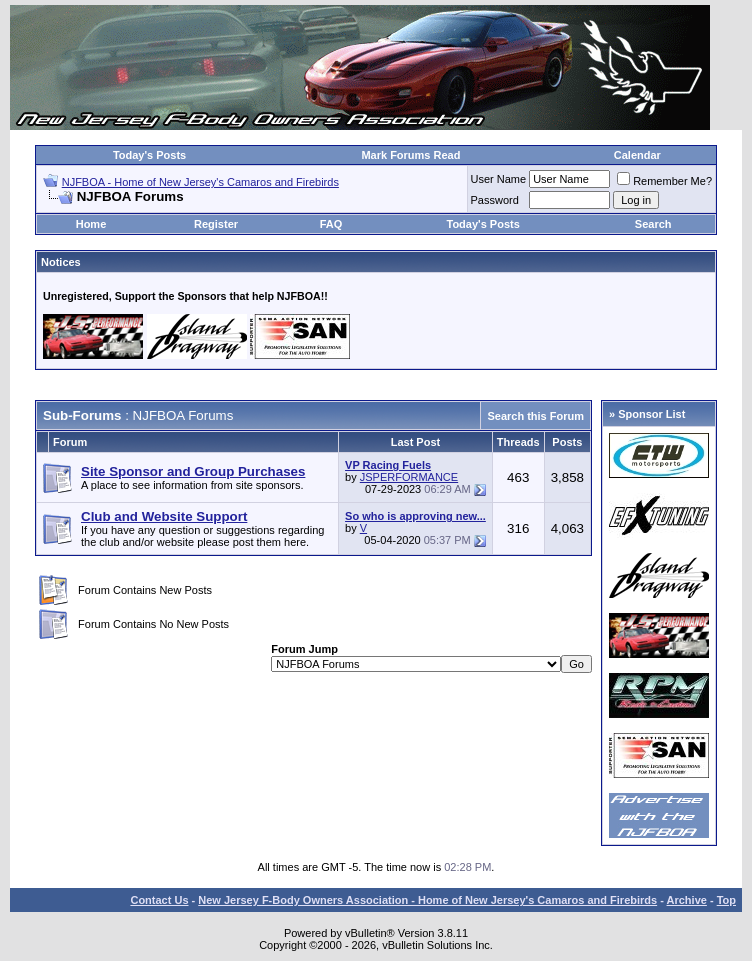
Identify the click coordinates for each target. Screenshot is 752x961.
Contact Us (159, 900)
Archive (687, 900)
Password (495, 200)
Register (216, 224)
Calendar (637, 155)
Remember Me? (664, 181)
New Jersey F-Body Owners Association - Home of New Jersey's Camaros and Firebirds (427, 900)
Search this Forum (535, 416)
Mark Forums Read (410, 155)
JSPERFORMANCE (409, 477)
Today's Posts (149, 155)
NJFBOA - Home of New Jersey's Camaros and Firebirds (200, 182)
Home (91, 224)
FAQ (331, 224)
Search (653, 224)
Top (726, 900)
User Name (499, 179)
